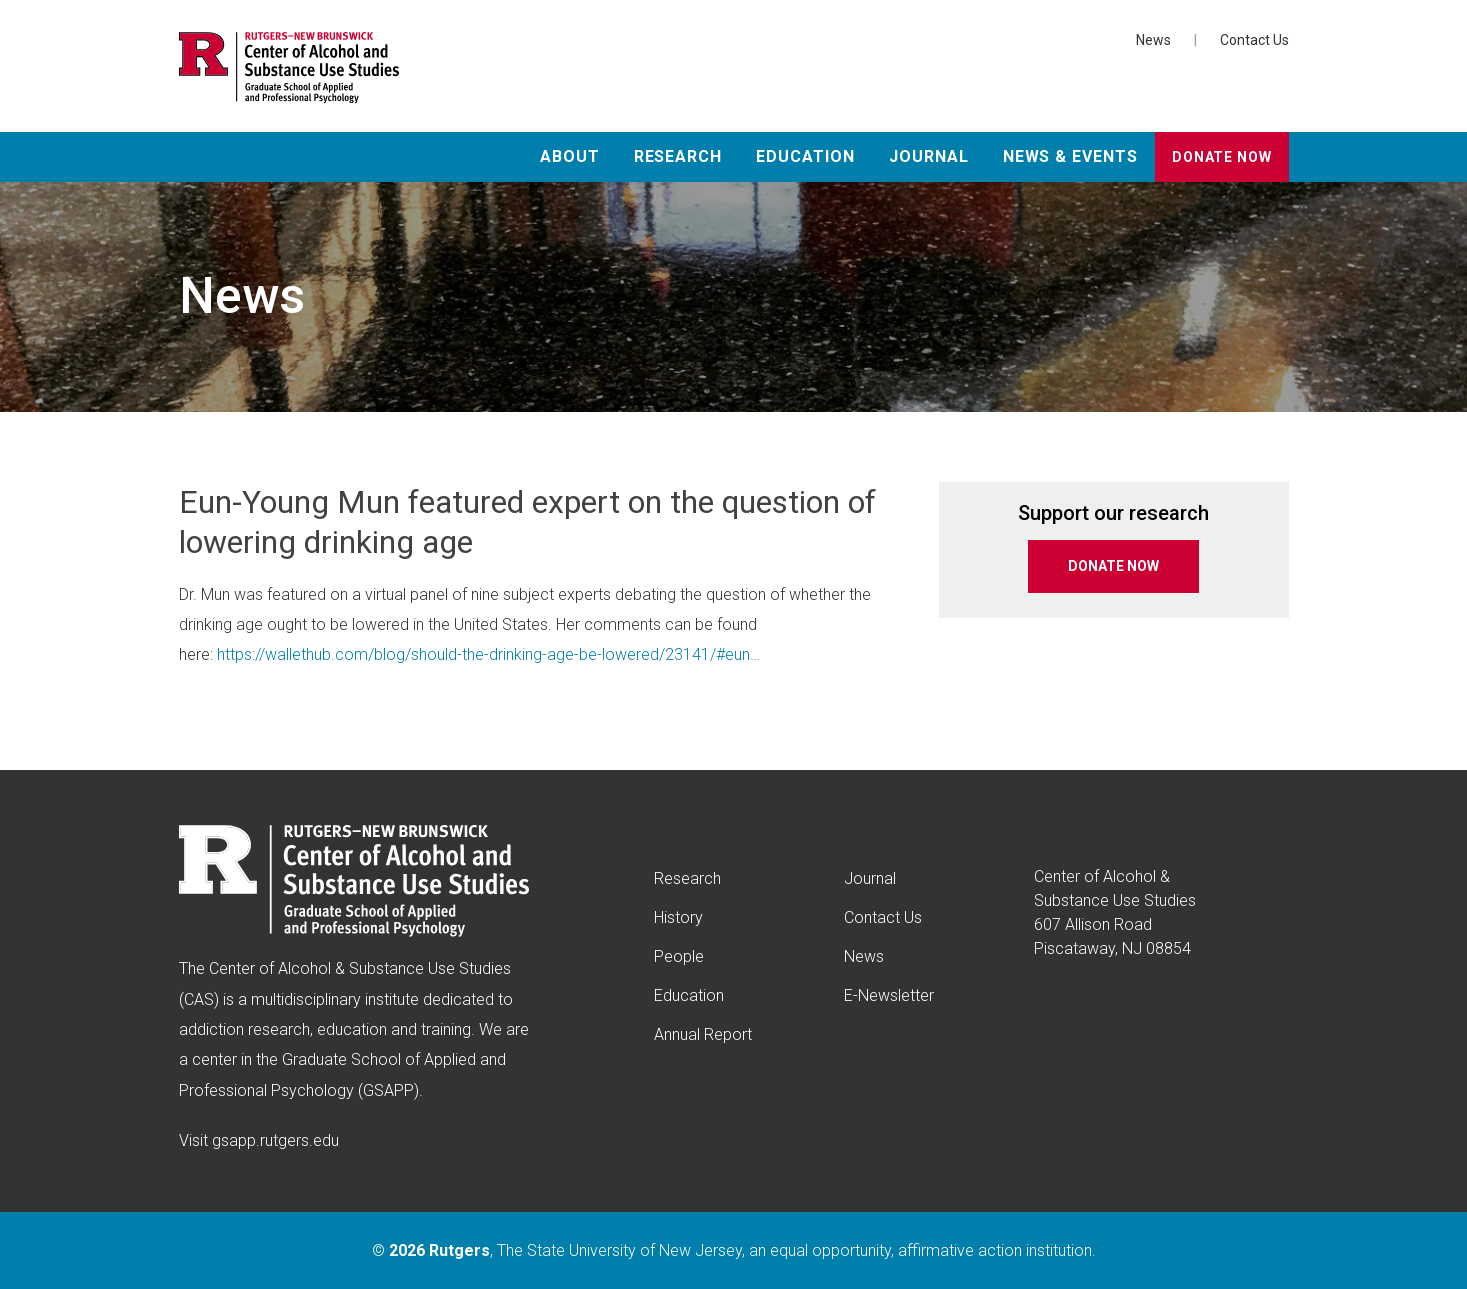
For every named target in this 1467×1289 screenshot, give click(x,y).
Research (678, 156)
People (679, 956)
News (1153, 40)
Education (805, 156)
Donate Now (1221, 157)
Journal (929, 156)
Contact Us (1254, 40)
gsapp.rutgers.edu (275, 1140)
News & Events (1070, 156)
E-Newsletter (889, 995)
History (678, 917)
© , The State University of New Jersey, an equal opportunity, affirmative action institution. (734, 1250)
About (570, 156)
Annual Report (703, 1034)
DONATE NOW (1113, 566)
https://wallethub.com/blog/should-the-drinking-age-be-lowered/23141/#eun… (488, 654)
